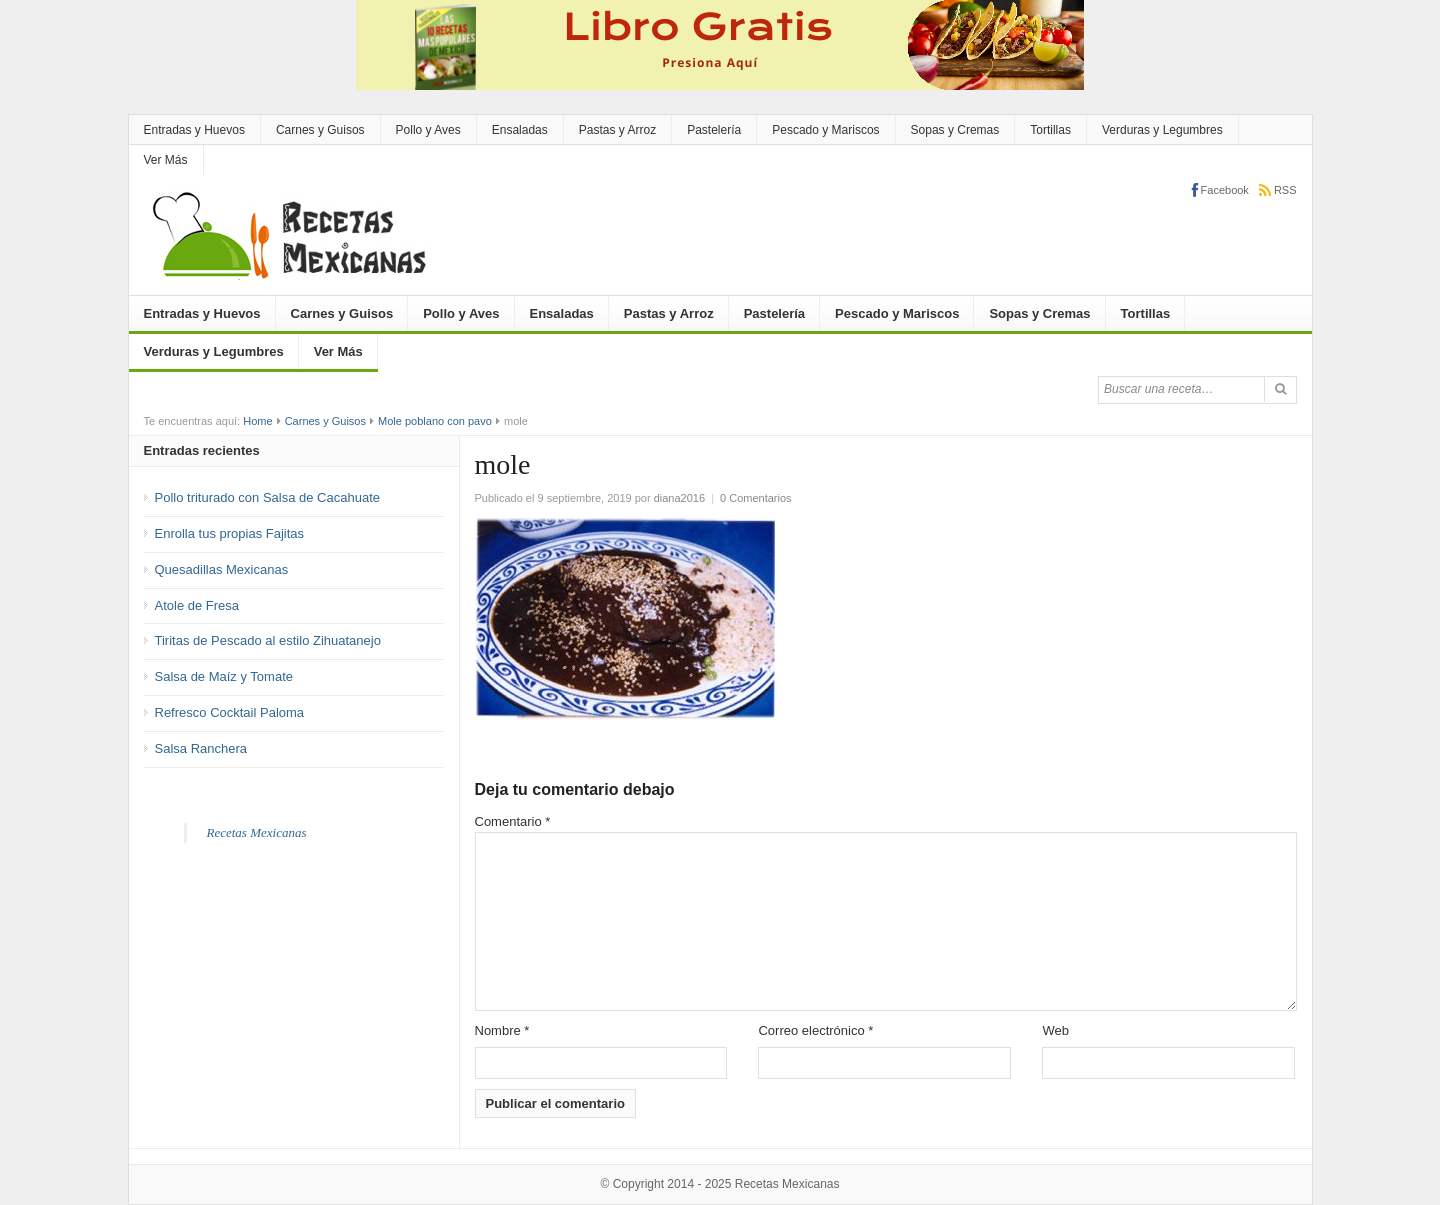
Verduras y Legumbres (1162, 130)
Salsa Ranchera (201, 748)
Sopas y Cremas (955, 130)
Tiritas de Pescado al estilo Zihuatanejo (268, 640)
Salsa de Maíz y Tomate (224, 676)
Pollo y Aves (428, 130)
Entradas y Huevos (194, 130)
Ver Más (166, 160)
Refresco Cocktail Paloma (230, 712)
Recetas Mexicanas (257, 832)
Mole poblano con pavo (435, 421)
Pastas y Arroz (617, 130)
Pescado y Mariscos (825, 130)
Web (1055, 1030)
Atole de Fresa (197, 605)
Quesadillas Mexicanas (222, 569)
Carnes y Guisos (320, 130)
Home (257, 421)
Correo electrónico (815, 1030)
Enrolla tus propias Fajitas (230, 533)
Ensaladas (520, 130)
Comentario (513, 821)
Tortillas (1050, 130)
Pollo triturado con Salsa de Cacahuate (267, 497)
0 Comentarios (756, 498)
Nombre (502, 1030)
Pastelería (714, 130)
